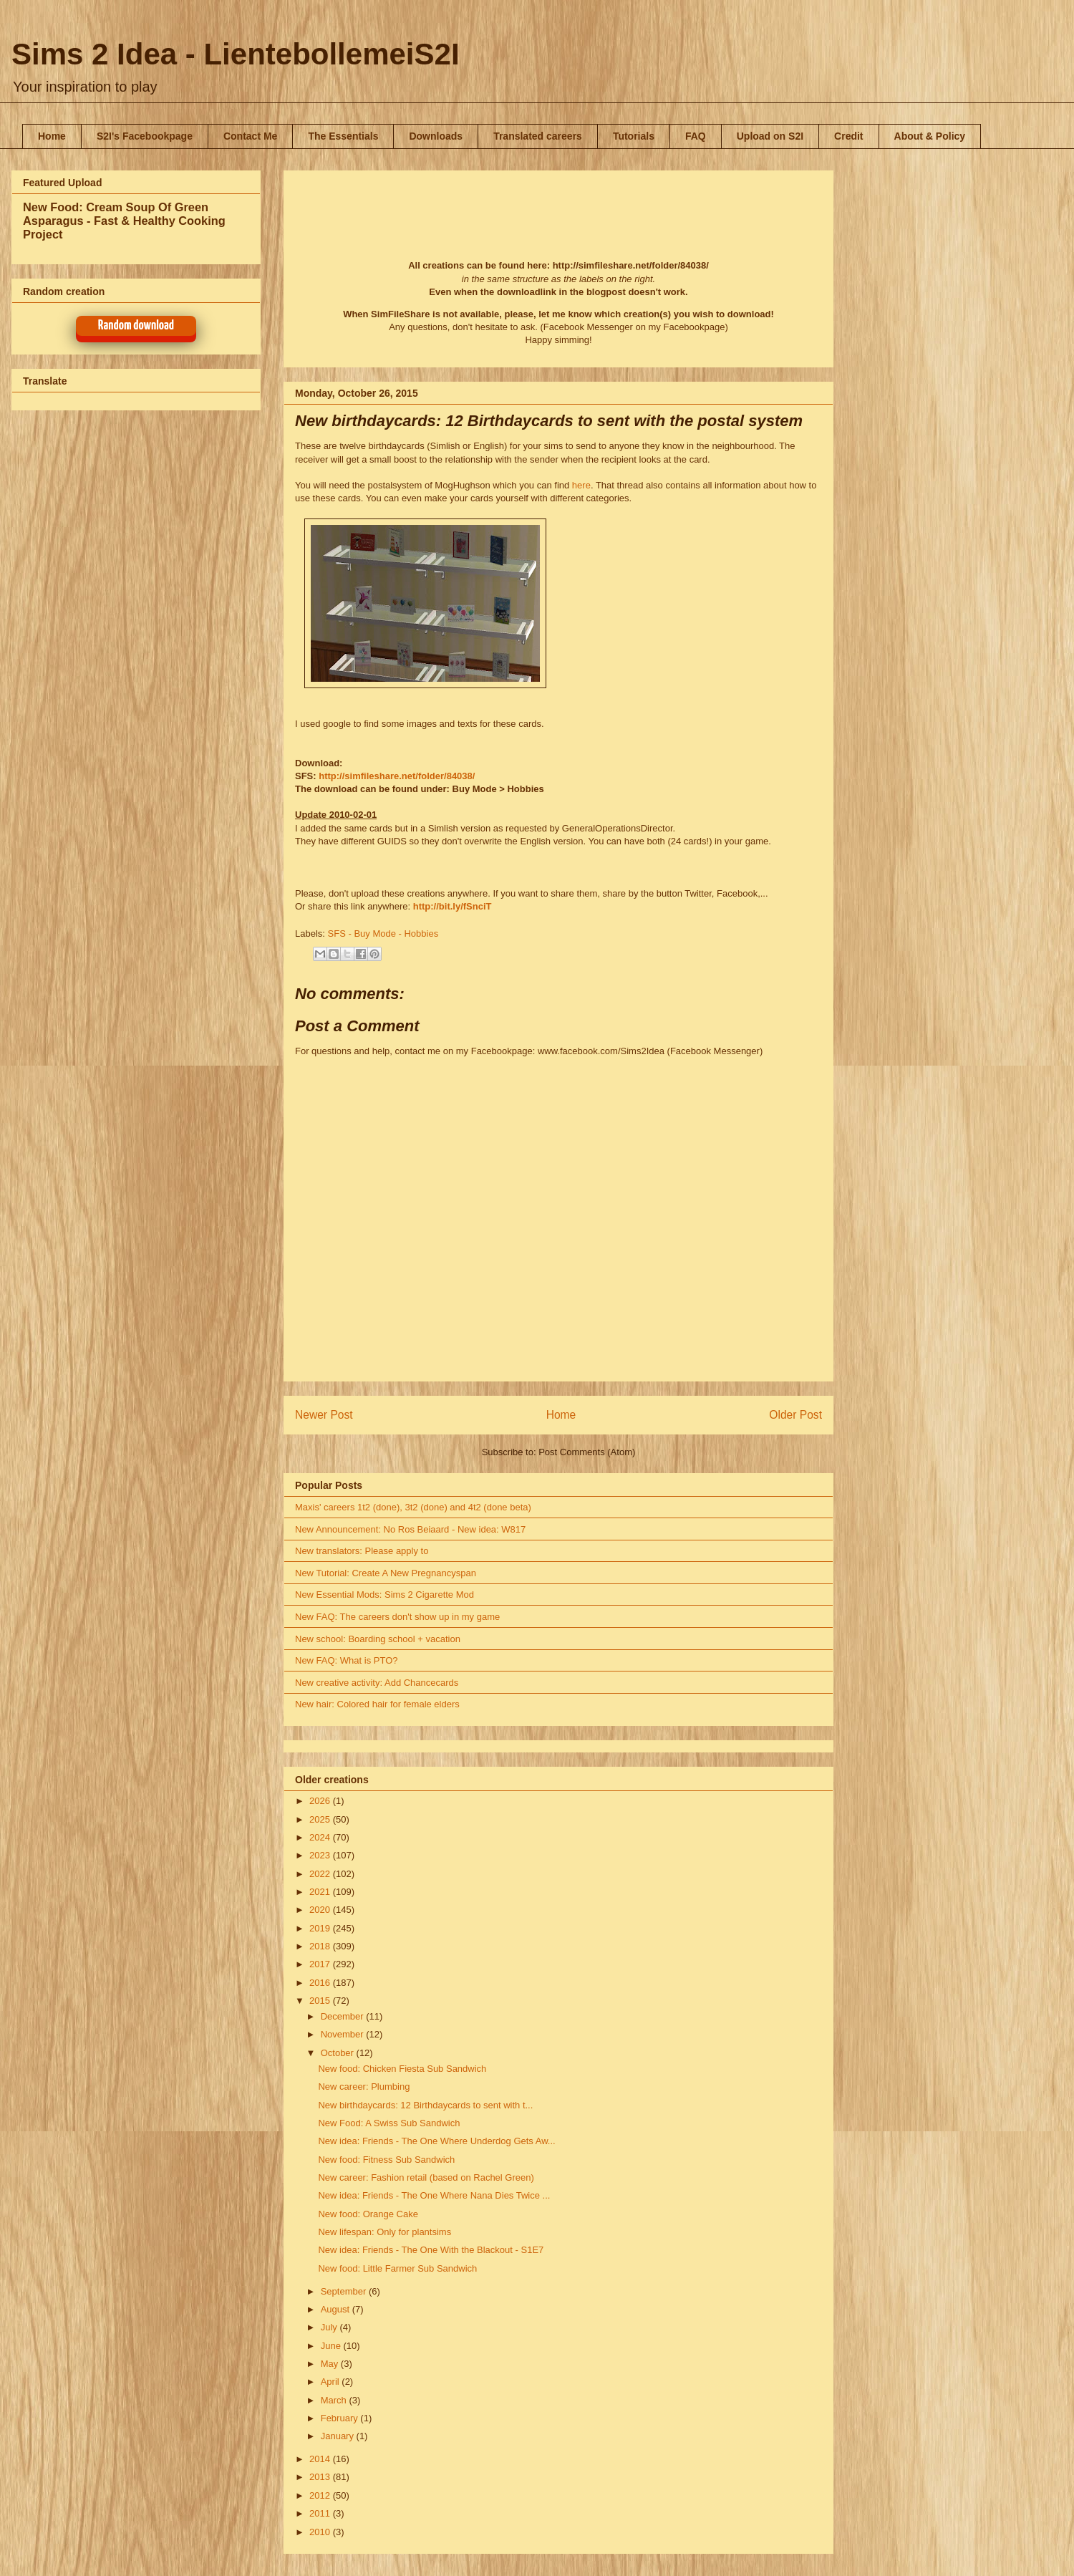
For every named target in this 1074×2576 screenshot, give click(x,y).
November (344, 2034)
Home (52, 136)
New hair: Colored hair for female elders (377, 1704)
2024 (321, 1837)
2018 (321, 1946)
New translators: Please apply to (361, 1550)
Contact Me (250, 136)
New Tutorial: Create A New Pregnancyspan (385, 1573)
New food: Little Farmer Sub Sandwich (397, 2268)
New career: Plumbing (364, 2086)
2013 (321, 2476)
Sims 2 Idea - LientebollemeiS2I (235, 54)
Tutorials (633, 136)
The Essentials (343, 136)
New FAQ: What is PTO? (346, 1660)
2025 (321, 1819)
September (345, 2291)
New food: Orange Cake (367, 2214)
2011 (321, 2513)
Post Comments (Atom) (586, 1452)
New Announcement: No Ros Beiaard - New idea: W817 (410, 1529)
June (332, 2345)
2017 (321, 1964)
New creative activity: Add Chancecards (376, 1682)
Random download (136, 325)
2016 (321, 1982)
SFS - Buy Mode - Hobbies (383, 933)
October (339, 2052)
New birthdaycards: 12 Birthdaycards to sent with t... (425, 2105)
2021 (321, 1891)
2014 (321, 2459)
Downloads (436, 136)
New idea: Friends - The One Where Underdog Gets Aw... (436, 2141)
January (339, 2436)
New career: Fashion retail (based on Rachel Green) (425, 2177)
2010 (321, 2532)
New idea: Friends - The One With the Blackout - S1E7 (430, 2249)
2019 (321, 1928)
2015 (321, 2000)
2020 (321, 1909)
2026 (321, 1800)
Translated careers (537, 136)
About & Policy (930, 136)
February (341, 2418)
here (581, 485)
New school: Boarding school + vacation (377, 1639)
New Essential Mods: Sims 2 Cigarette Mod (384, 1594)
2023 (321, 1855)
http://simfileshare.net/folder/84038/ (397, 776)
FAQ (695, 136)
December (344, 2016)
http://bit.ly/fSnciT (452, 906)
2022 (321, 1873)
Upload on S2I (770, 136)
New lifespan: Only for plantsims (384, 2232)
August (336, 2309)
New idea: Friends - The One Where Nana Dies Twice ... (434, 2195)
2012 (321, 2495)
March (335, 2400)
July (330, 2327)
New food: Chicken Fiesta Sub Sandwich (402, 2068)
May (331, 2363)
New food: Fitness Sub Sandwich (386, 2159)
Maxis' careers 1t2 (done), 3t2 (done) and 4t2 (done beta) (413, 1507)
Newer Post (324, 1415)
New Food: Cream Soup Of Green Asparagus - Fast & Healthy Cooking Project (124, 221)
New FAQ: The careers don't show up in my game (397, 1616)
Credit (848, 136)
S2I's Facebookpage (145, 136)
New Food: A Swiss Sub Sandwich (389, 2123)
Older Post (795, 1415)
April (331, 2381)
